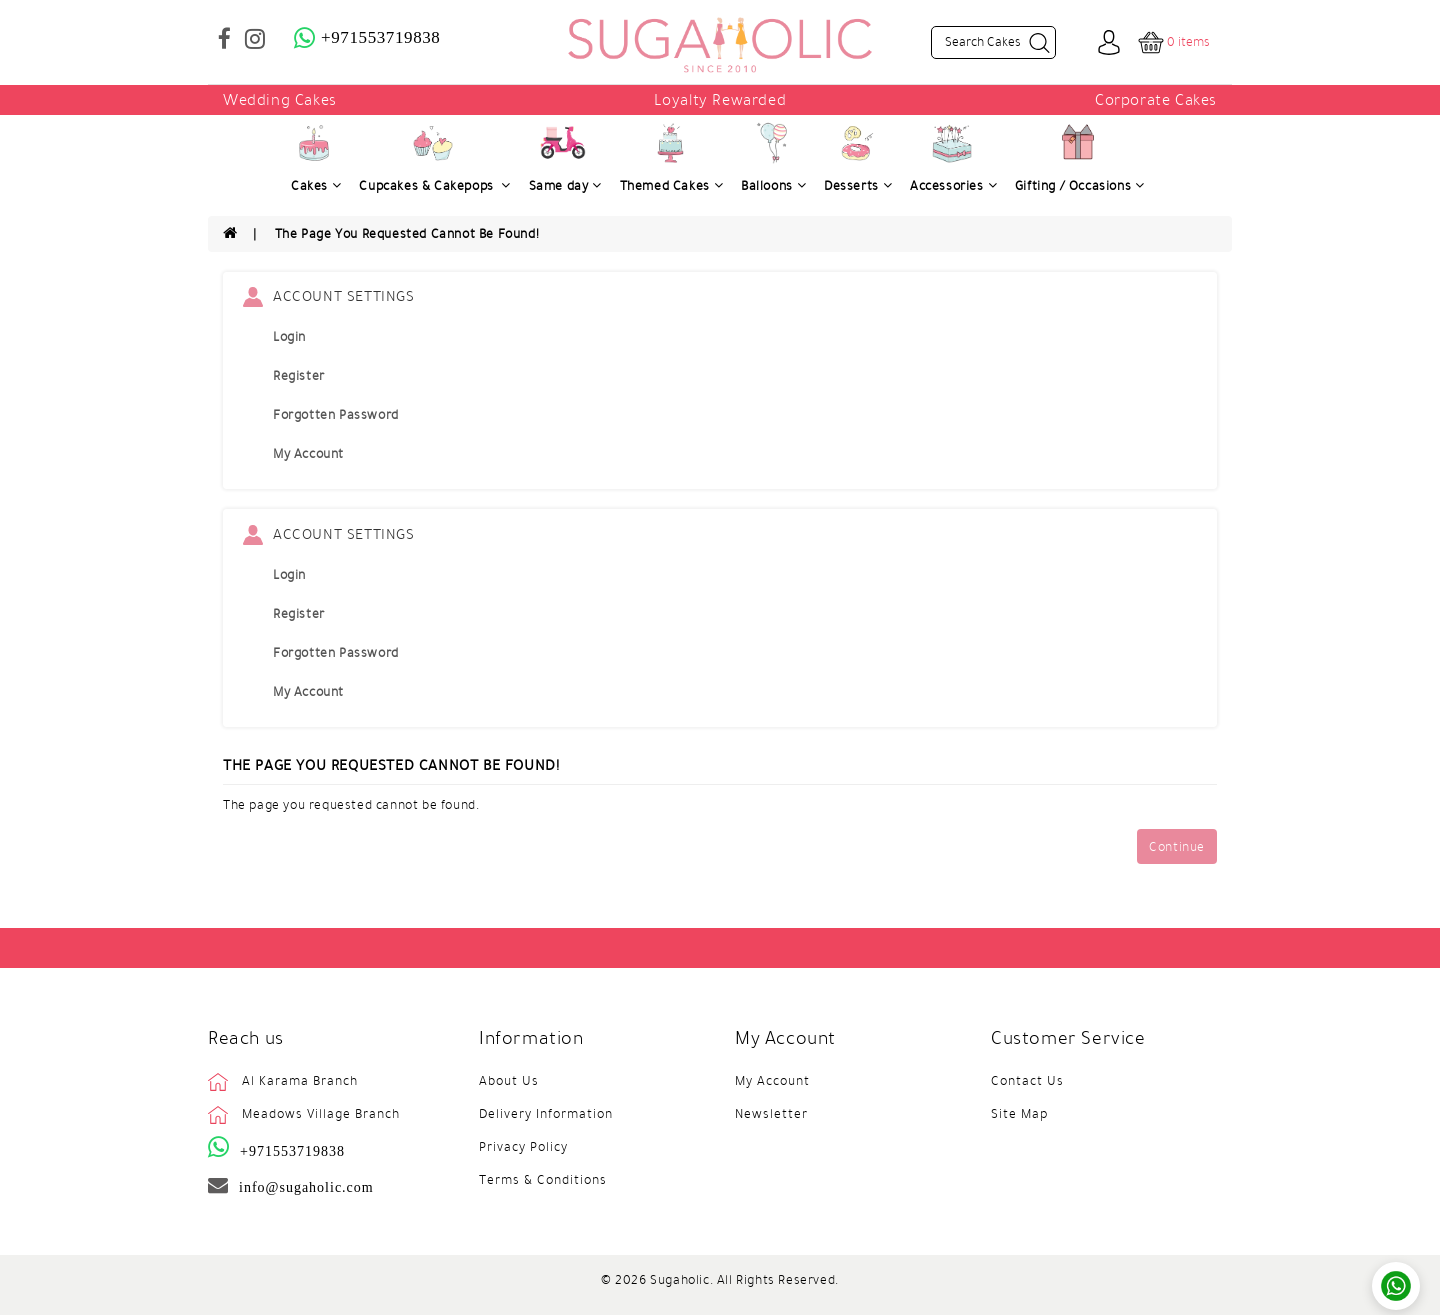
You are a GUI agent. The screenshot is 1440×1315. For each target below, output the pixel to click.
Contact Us (1027, 1081)
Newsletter (771, 1114)
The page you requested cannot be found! (407, 234)
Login (289, 337)
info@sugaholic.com (306, 1187)
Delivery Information (546, 1114)
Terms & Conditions (543, 1180)
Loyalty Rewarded (720, 100)
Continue (1177, 847)
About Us (509, 1081)
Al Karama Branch (300, 1081)
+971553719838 (292, 1151)
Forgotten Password (336, 415)
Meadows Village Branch (321, 1114)
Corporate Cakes (1156, 100)
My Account (308, 454)
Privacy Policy (523, 1147)
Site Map (1019, 1114)
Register (299, 376)
